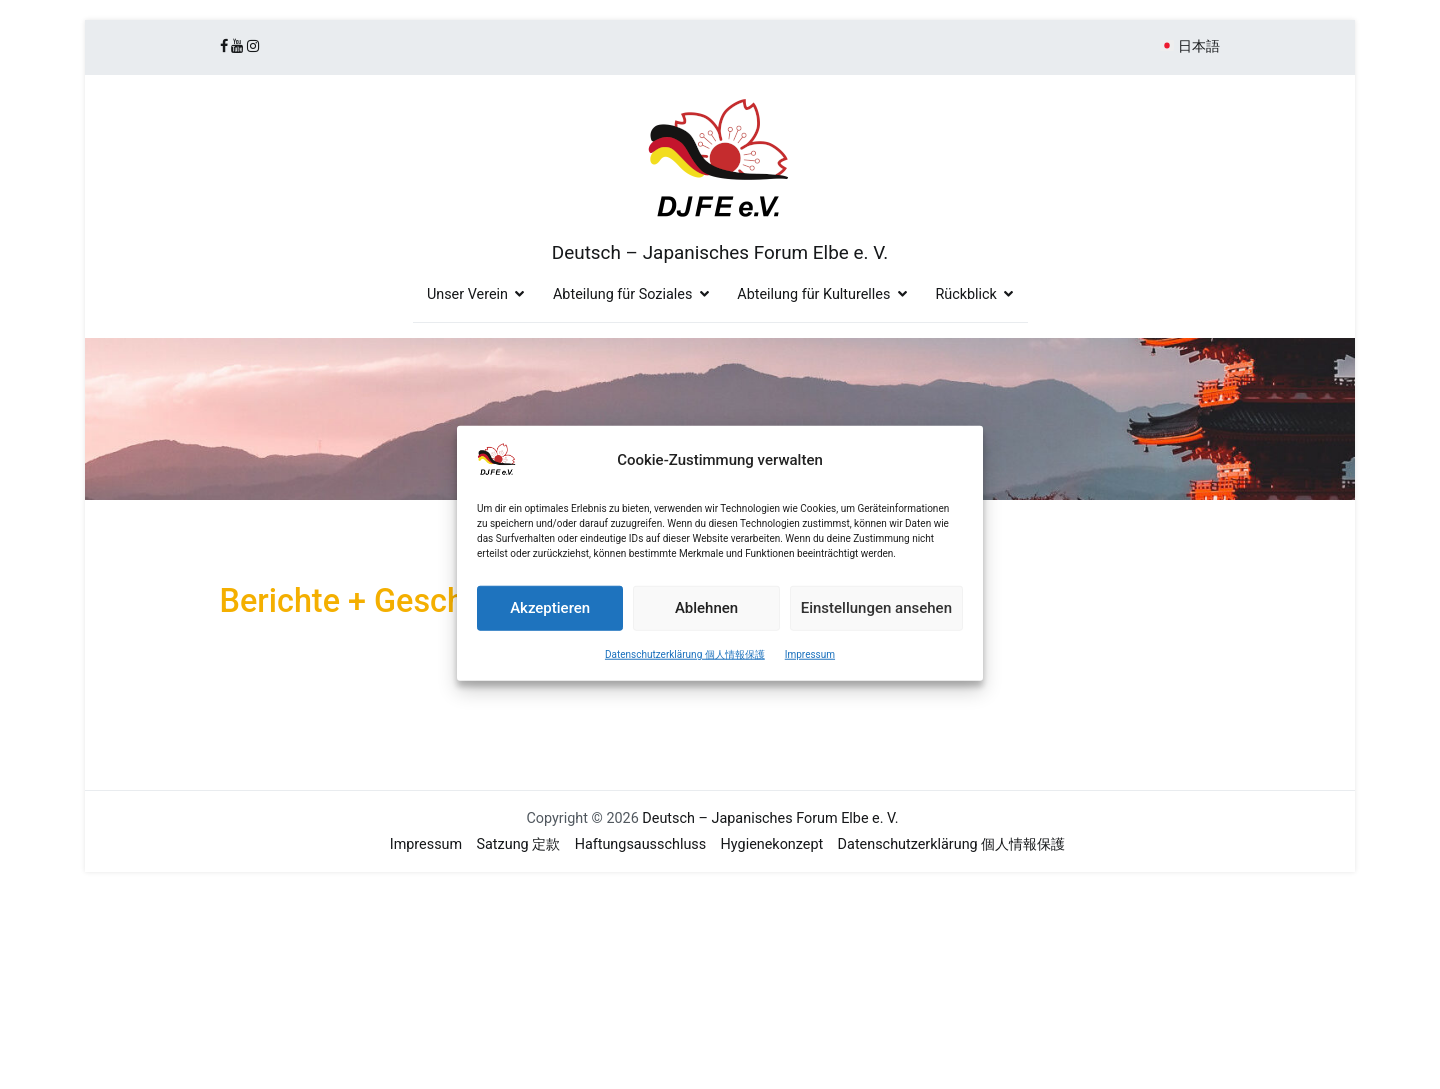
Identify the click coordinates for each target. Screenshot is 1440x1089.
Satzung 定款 (519, 844)
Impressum (810, 664)
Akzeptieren (550, 619)
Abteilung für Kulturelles (813, 294)
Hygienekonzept (772, 844)
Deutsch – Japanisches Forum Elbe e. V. (720, 252)
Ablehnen (706, 619)
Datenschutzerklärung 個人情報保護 (685, 664)
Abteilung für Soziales (622, 294)
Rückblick (966, 294)
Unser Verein (467, 294)
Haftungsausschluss (641, 844)
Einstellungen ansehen (876, 619)
